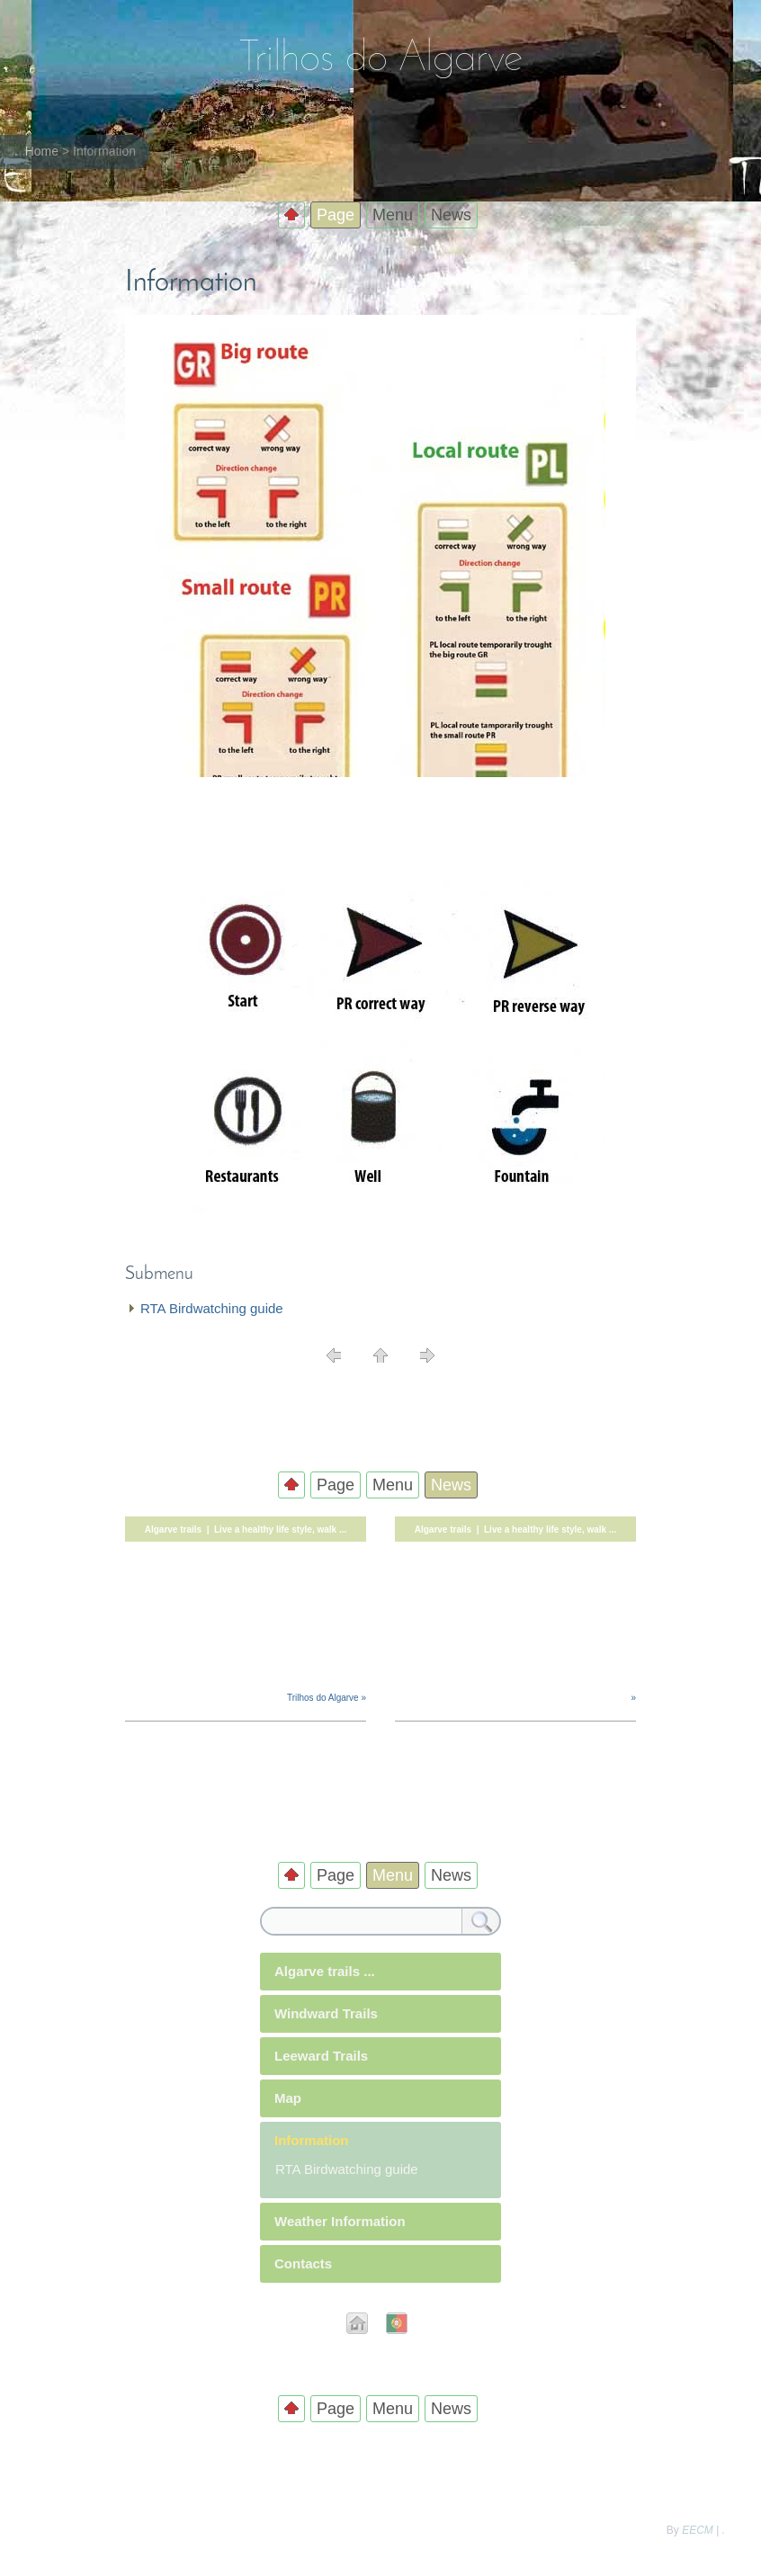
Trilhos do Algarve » (326, 1698)
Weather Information (340, 2221)
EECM (697, 2530)
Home (41, 151)
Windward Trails (326, 2013)
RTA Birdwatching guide (211, 1308)
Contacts (303, 2263)
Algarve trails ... (324, 1971)
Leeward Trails (321, 2055)
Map (287, 2098)
